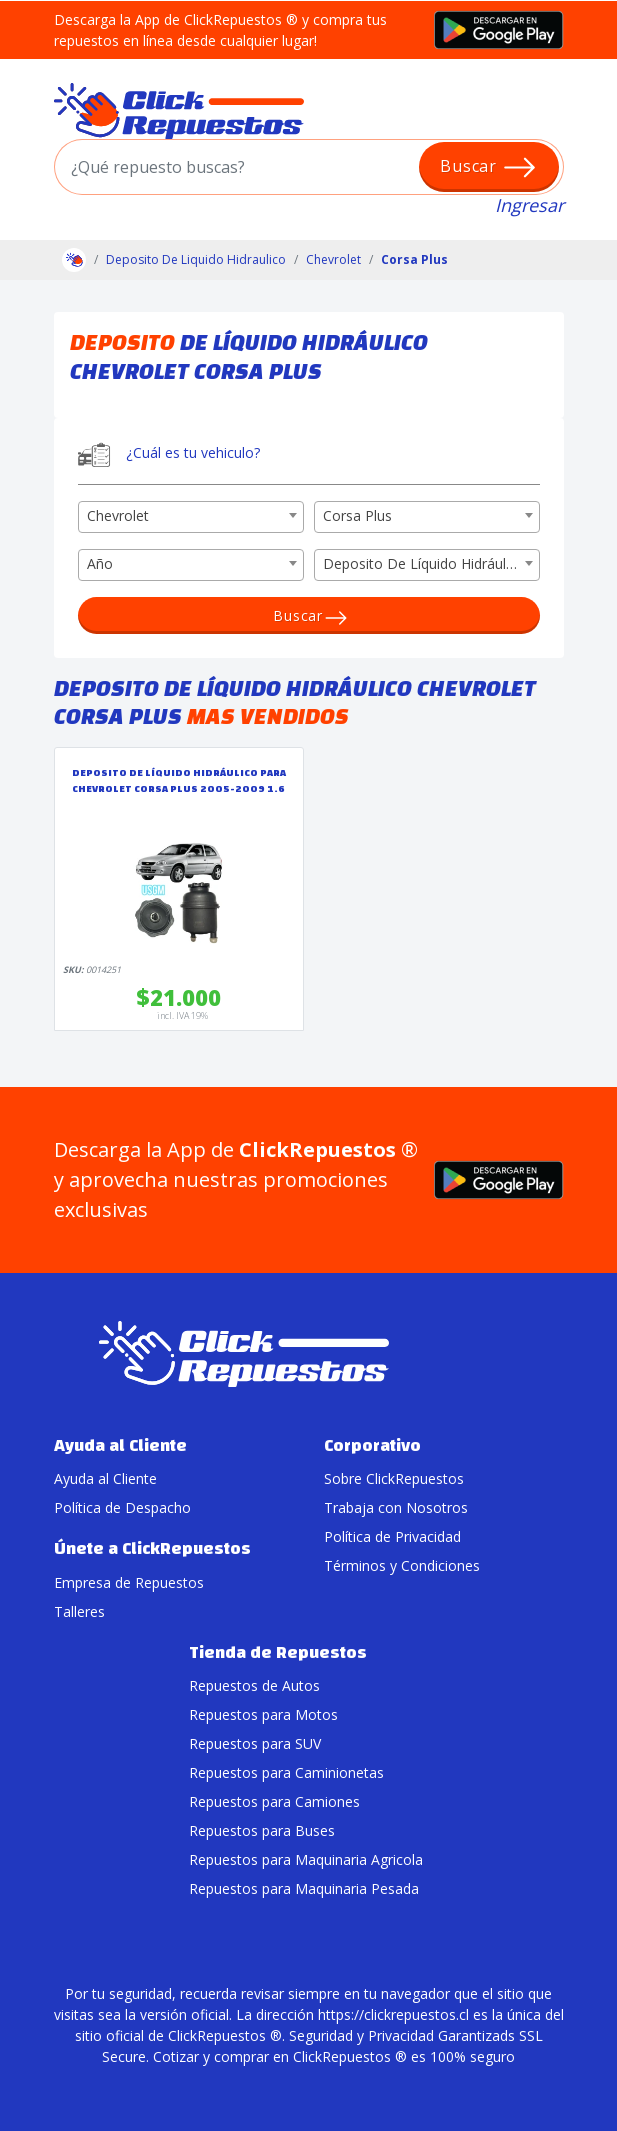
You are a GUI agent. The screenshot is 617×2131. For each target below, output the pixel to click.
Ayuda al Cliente (105, 1478)
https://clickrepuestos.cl (393, 2014)
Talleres (79, 1611)
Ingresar (529, 205)
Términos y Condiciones (402, 1565)
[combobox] (191, 517)
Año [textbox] (100, 563)
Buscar (488, 167)
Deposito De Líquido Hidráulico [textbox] (424, 563)
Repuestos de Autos (254, 1685)
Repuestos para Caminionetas (286, 1772)
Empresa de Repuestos (129, 1582)
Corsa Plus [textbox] (357, 515)
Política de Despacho (122, 1507)
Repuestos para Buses (262, 1830)
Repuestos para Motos (263, 1714)
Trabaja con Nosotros (396, 1507)
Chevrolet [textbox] (118, 515)
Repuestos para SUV (255, 1743)
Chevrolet (333, 259)
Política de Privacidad (392, 1536)
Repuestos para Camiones (274, 1801)
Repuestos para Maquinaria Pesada (304, 1888)
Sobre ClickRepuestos (394, 1478)
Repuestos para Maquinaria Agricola (306, 1859)
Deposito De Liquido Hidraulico (196, 259)
